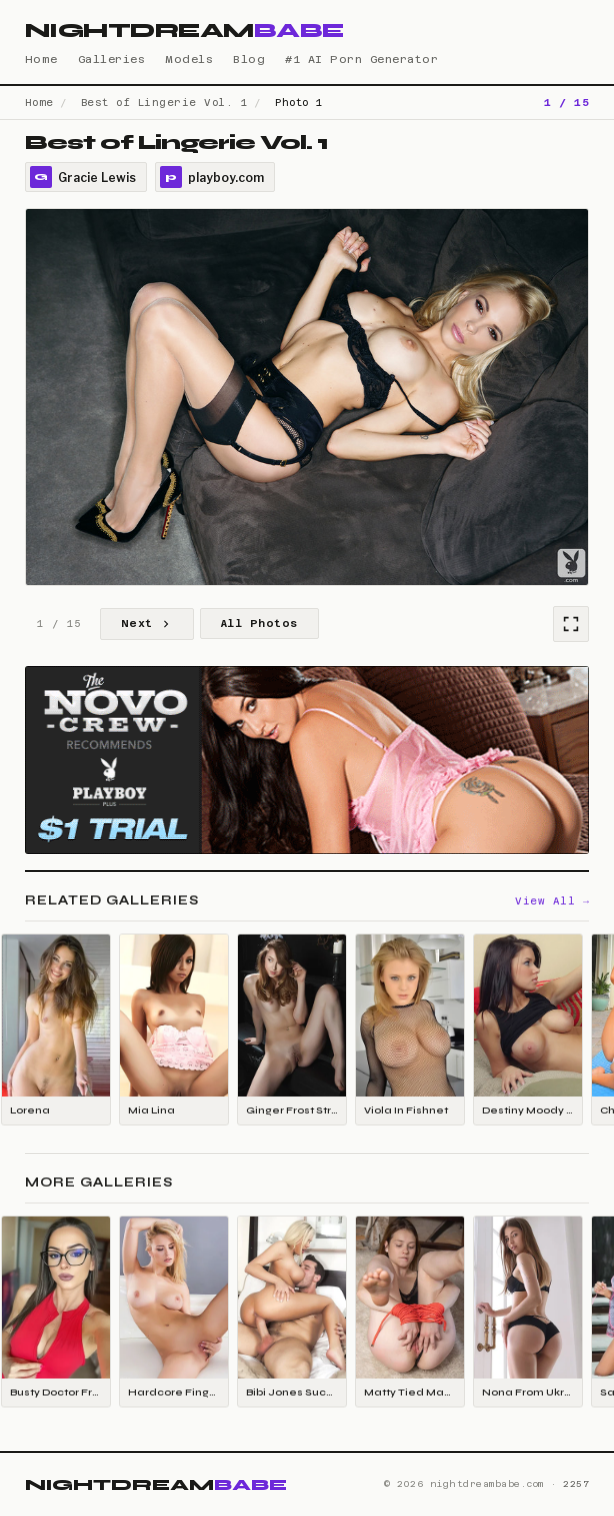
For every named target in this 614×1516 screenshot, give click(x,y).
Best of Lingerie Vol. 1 (165, 102)
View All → (552, 902)
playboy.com (212, 177)
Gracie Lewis (83, 177)
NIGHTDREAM (184, 30)
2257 (576, 1484)
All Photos (259, 623)
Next (147, 624)
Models (189, 59)
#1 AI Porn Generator (361, 59)
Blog (249, 59)
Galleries (112, 59)
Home (41, 59)
